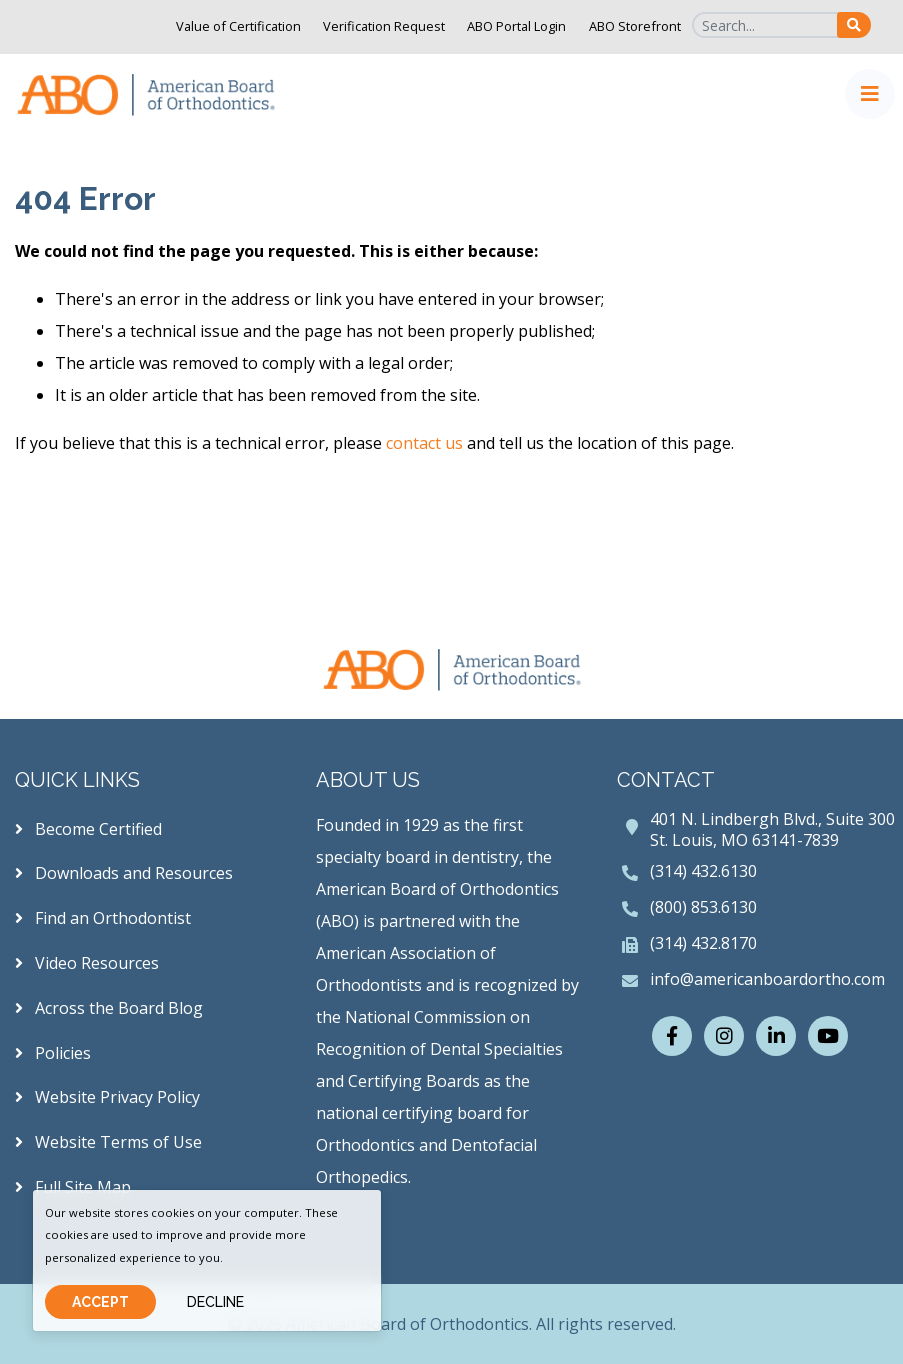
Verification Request (384, 26)
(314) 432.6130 (703, 871)
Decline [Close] (215, 1302)
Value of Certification (238, 26)
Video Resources (87, 963)
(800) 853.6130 (703, 907)
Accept (100, 1302)
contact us (424, 443)
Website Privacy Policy (107, 1097)
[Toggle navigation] (870, 94)
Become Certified (88, 829)
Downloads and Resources (124, 873)
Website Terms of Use (108, 1142)
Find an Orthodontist (103, 918)
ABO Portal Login (516, 26)
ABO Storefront (635, 26)
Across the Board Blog (109, 1008)
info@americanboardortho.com (767, 979)
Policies (53, 1053)
